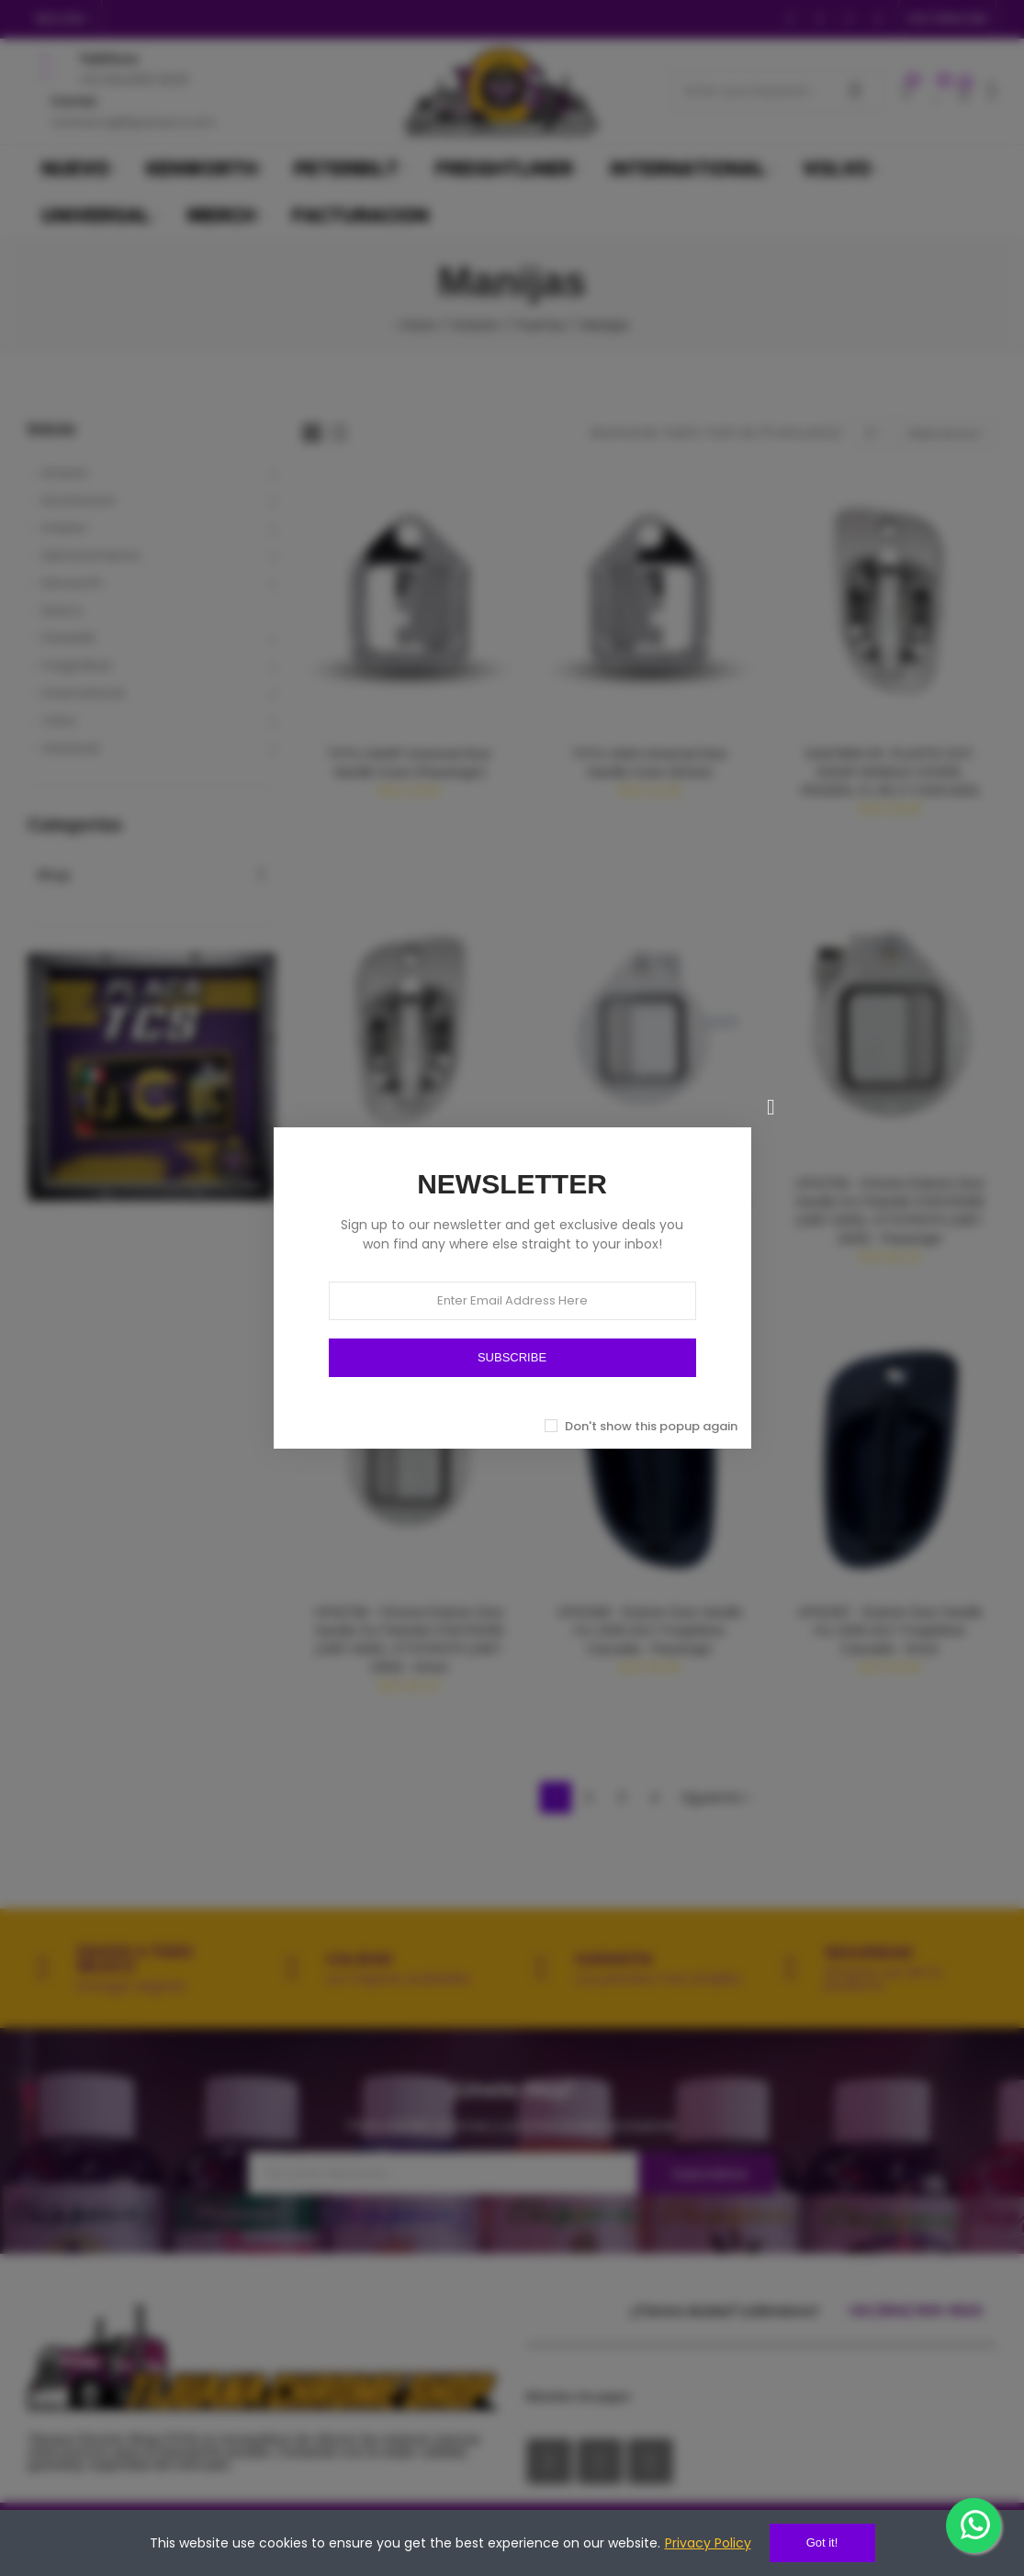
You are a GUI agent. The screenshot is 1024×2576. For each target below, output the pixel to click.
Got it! (822, 2542)
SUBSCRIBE (512, 1357)
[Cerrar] (771, 1107)
